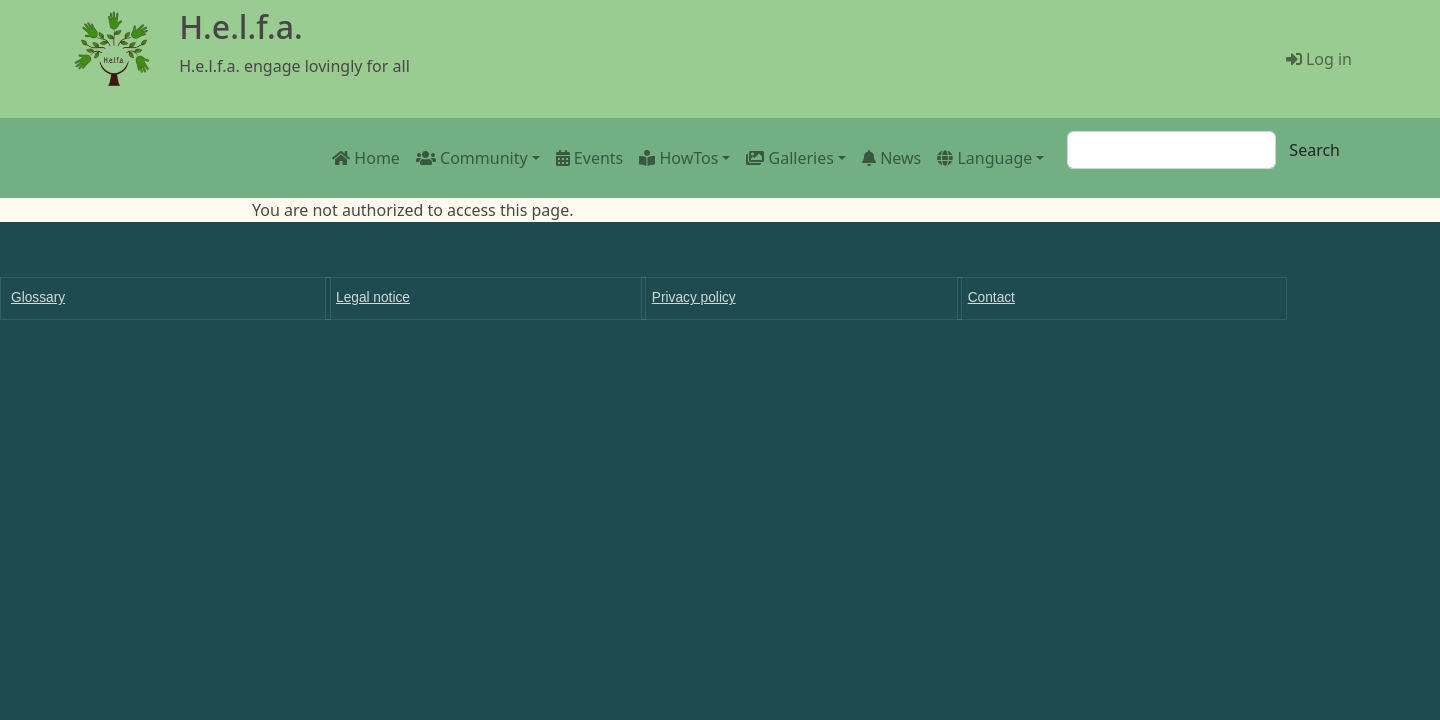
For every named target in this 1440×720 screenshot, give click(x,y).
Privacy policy (694, 297)
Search (1314, 150)
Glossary (38, 297)
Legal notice (373, 297)
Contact (991, 297)
